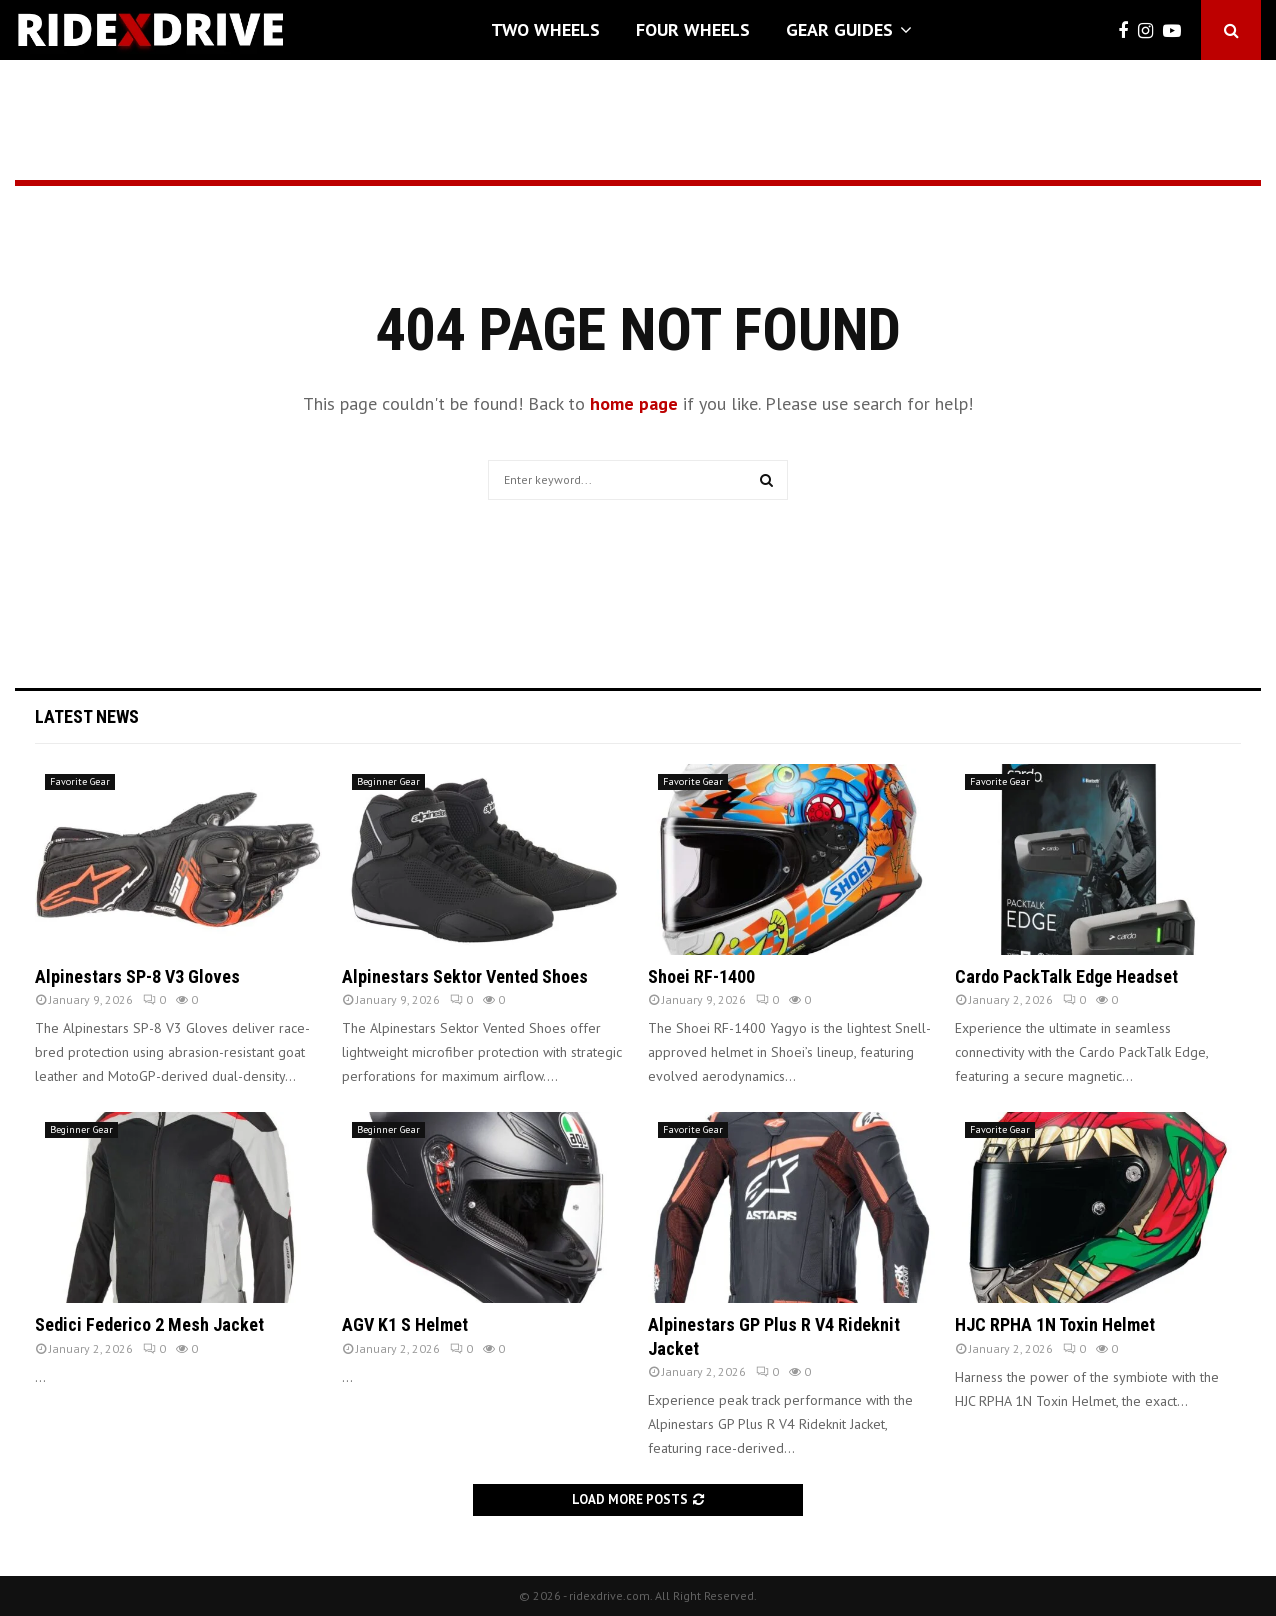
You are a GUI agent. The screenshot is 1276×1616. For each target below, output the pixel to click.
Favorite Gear (80, 781)
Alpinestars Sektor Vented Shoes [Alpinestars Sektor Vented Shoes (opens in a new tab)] (465, 976)
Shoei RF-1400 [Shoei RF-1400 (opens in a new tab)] (701, 976)
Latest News (87, 716)
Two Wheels (545, 29)
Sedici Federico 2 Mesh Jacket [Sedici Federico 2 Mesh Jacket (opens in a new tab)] (149, 1324)
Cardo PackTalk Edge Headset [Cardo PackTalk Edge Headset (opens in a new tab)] (1066, 976)
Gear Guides (839, 29)
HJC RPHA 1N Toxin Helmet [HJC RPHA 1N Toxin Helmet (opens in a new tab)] (1055, 1324)
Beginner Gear (388, 781)
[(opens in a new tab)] (178, 859)
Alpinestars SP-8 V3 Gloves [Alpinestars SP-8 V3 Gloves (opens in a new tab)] (137, 976)
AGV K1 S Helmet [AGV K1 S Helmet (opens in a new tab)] (405, 1324)
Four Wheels (693, 29)
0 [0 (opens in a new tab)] (154, 999)
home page (634, 403)
